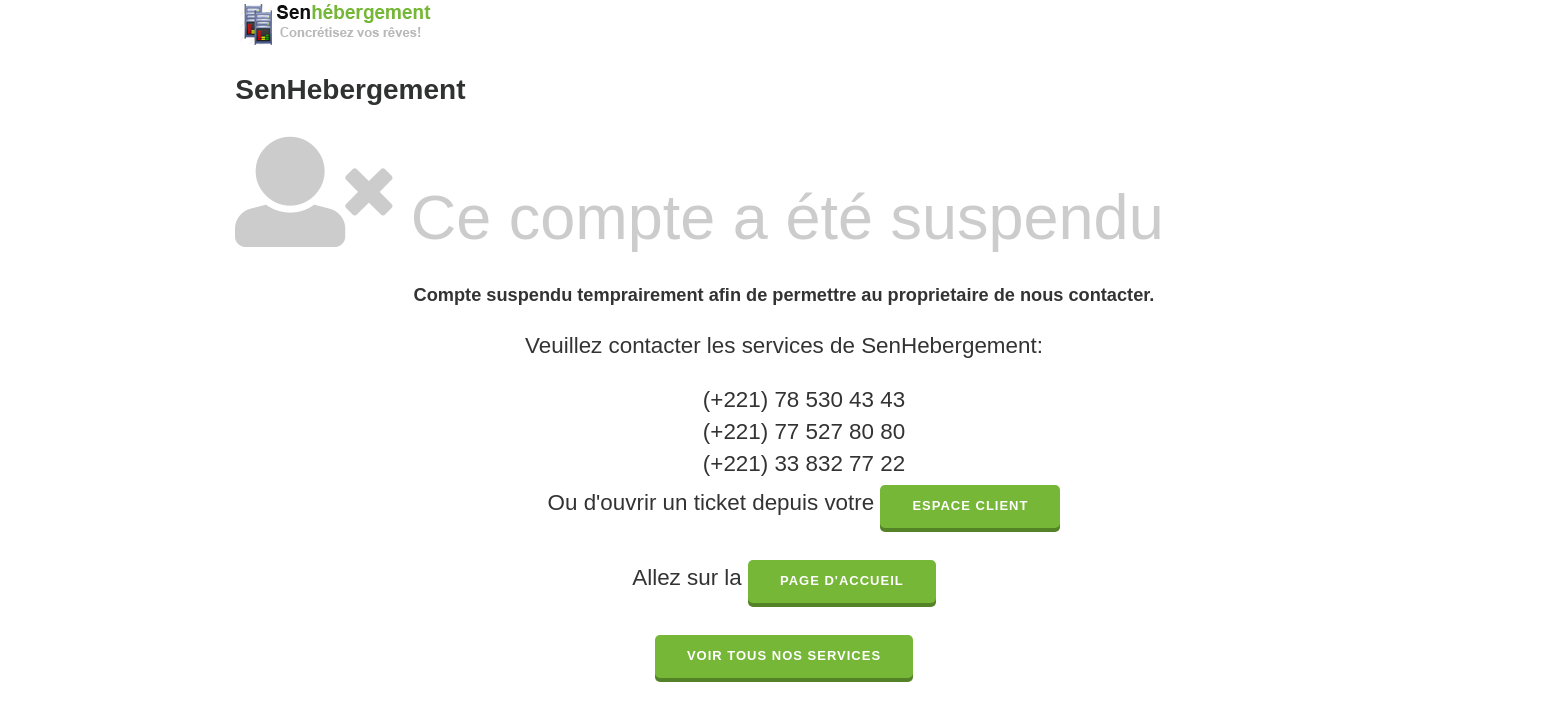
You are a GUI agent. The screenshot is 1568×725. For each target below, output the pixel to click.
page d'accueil (842, 580)
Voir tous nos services (784, 655)
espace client (970, 505)
